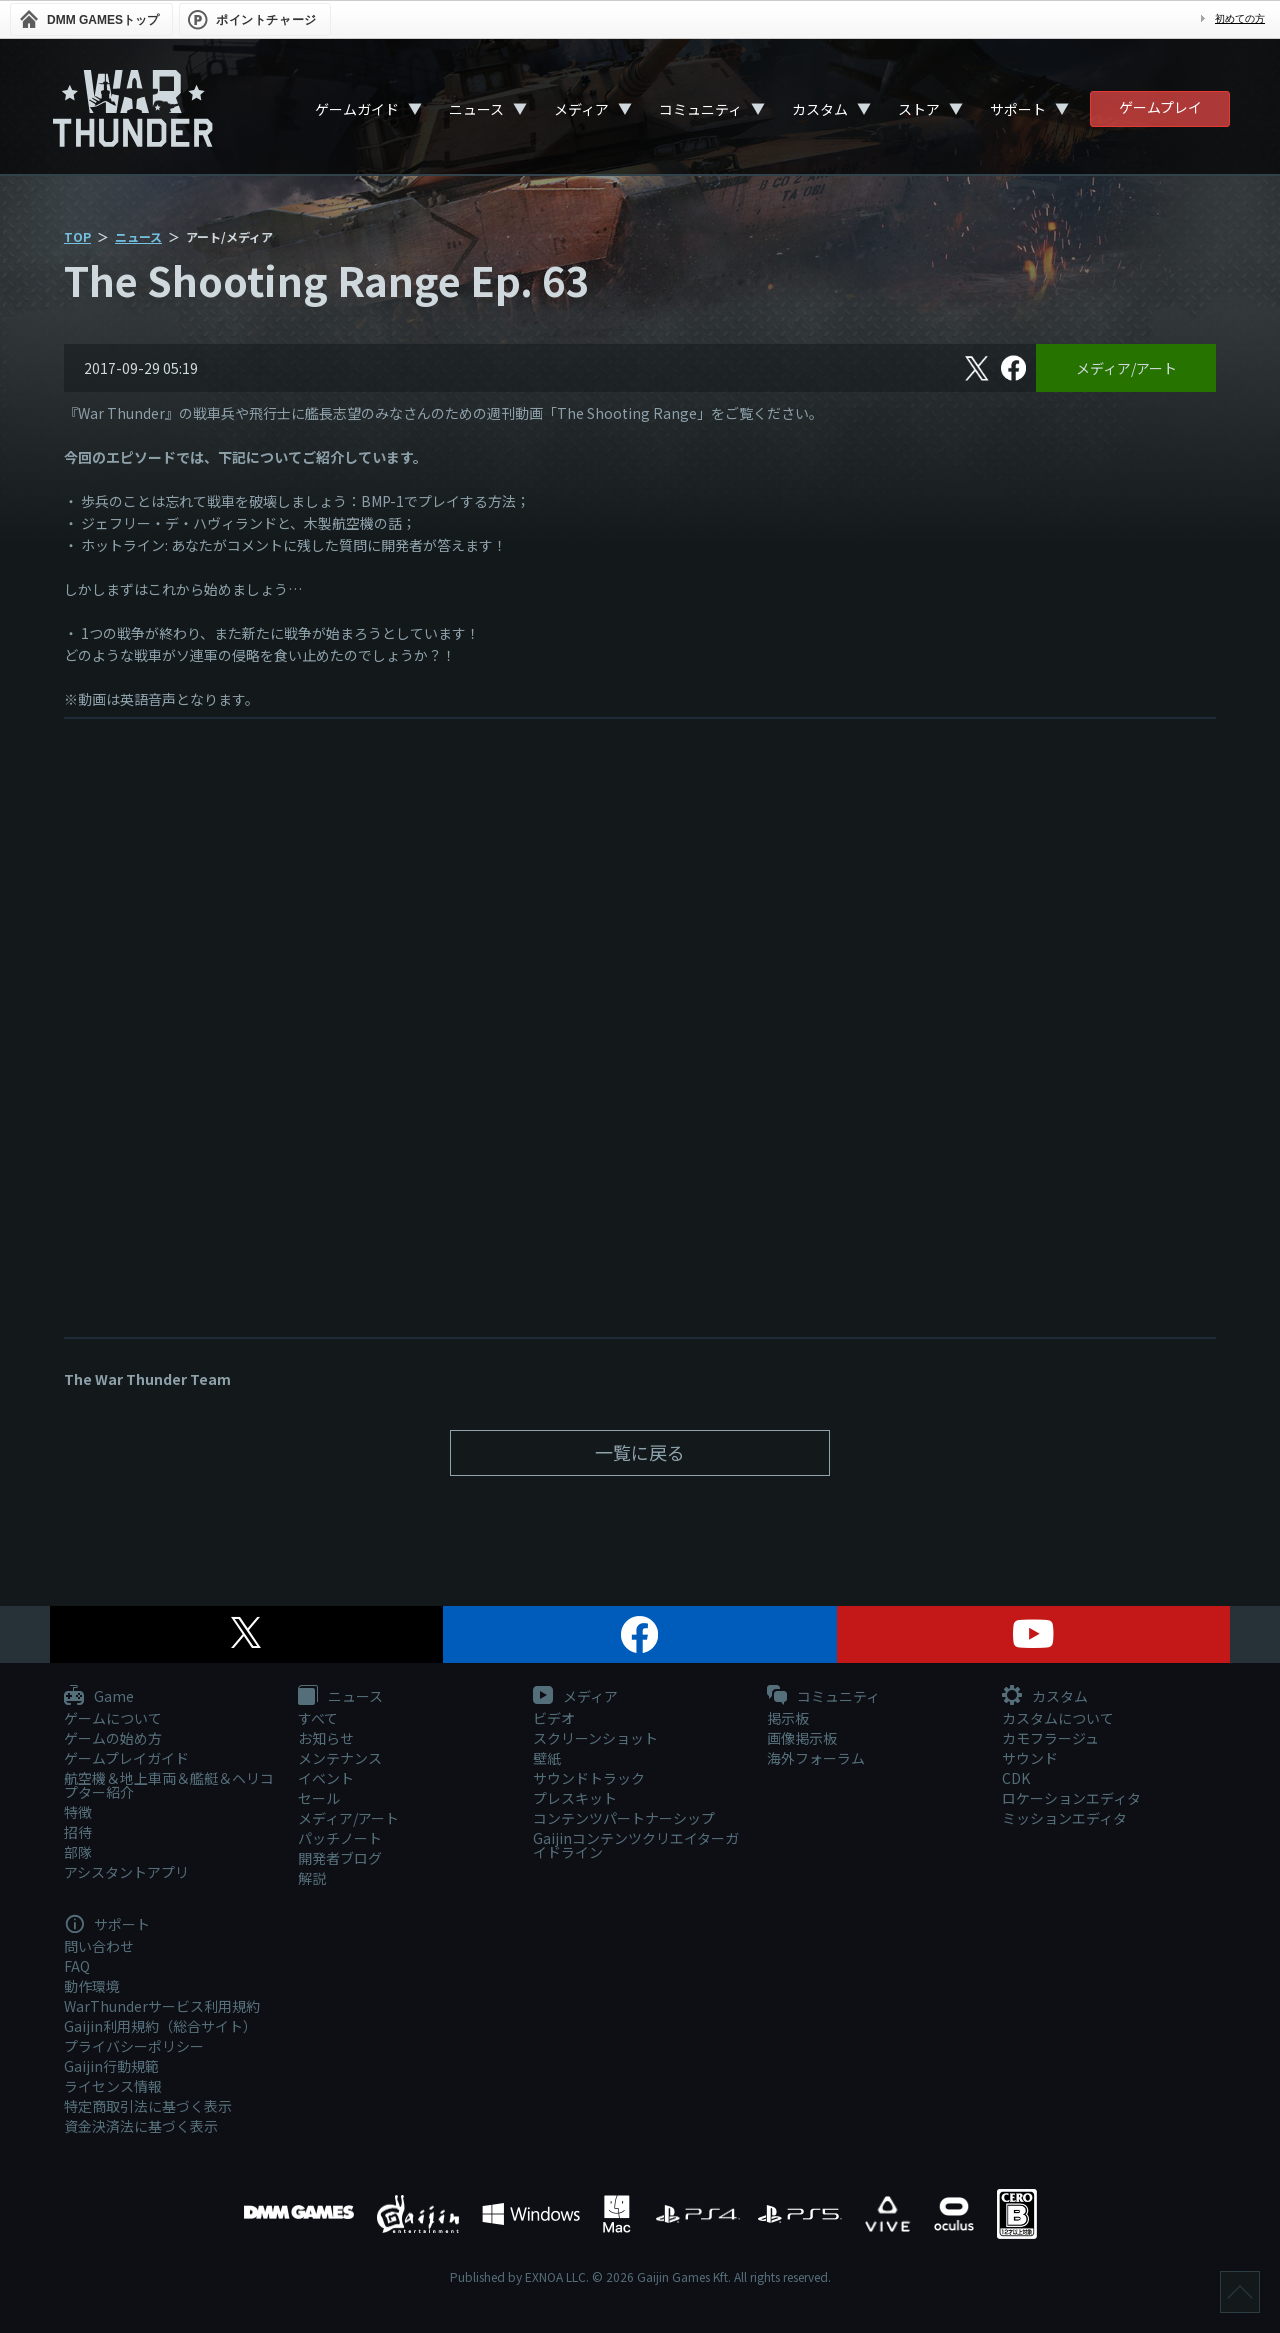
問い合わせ (99, 1946)
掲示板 (788, 1718)
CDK (1016, 1778)
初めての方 (1240, 18)
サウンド (1030, 1758)
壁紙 (547, 1758)
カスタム (820, 109)
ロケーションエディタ (1071, 1798)
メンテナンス (340, 1758)
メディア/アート (1126, 368)
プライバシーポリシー (134, 2046)
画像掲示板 (802, 1738)
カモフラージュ (1050, 1738)
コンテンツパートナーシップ (624, 1818)
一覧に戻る (640, 1452)
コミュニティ (700, 109)
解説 (312, 1878)
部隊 (78, 1852)
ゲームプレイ (1160, 107)
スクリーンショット (595, 1738)
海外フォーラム (816, 1758)
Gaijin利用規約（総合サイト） (160, 2026)
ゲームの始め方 (113, 1738)
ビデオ (554, 1718)
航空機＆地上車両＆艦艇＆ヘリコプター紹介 (169, 1785)
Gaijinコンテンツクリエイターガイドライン (636, 1845)
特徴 (78, 1812)
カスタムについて (1058, 1718)
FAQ (77, 1966)
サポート (1018, 109)
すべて (318, 1718)
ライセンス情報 (113, 2086)
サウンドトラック (589, 1778)
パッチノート (340, 1838)
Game (99, 1697)
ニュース (476, 109)
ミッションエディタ (1064, 1818)
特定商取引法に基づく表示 (148, 2106)
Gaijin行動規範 (111, 2066)
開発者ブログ (340, 1858)
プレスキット (575, 1798)
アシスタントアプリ (126, 1872)
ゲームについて (113, 1718)
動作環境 (92, 1986)
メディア (581, 109)
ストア (919, 109)
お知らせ (326, 1738)
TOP (77, 236)
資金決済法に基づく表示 (141, 2126)
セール (319, 1798)
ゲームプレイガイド (126, 1758)
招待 (78, 1832)
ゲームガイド (357, 109)
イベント (326, 1778)
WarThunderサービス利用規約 (162, 2006)
